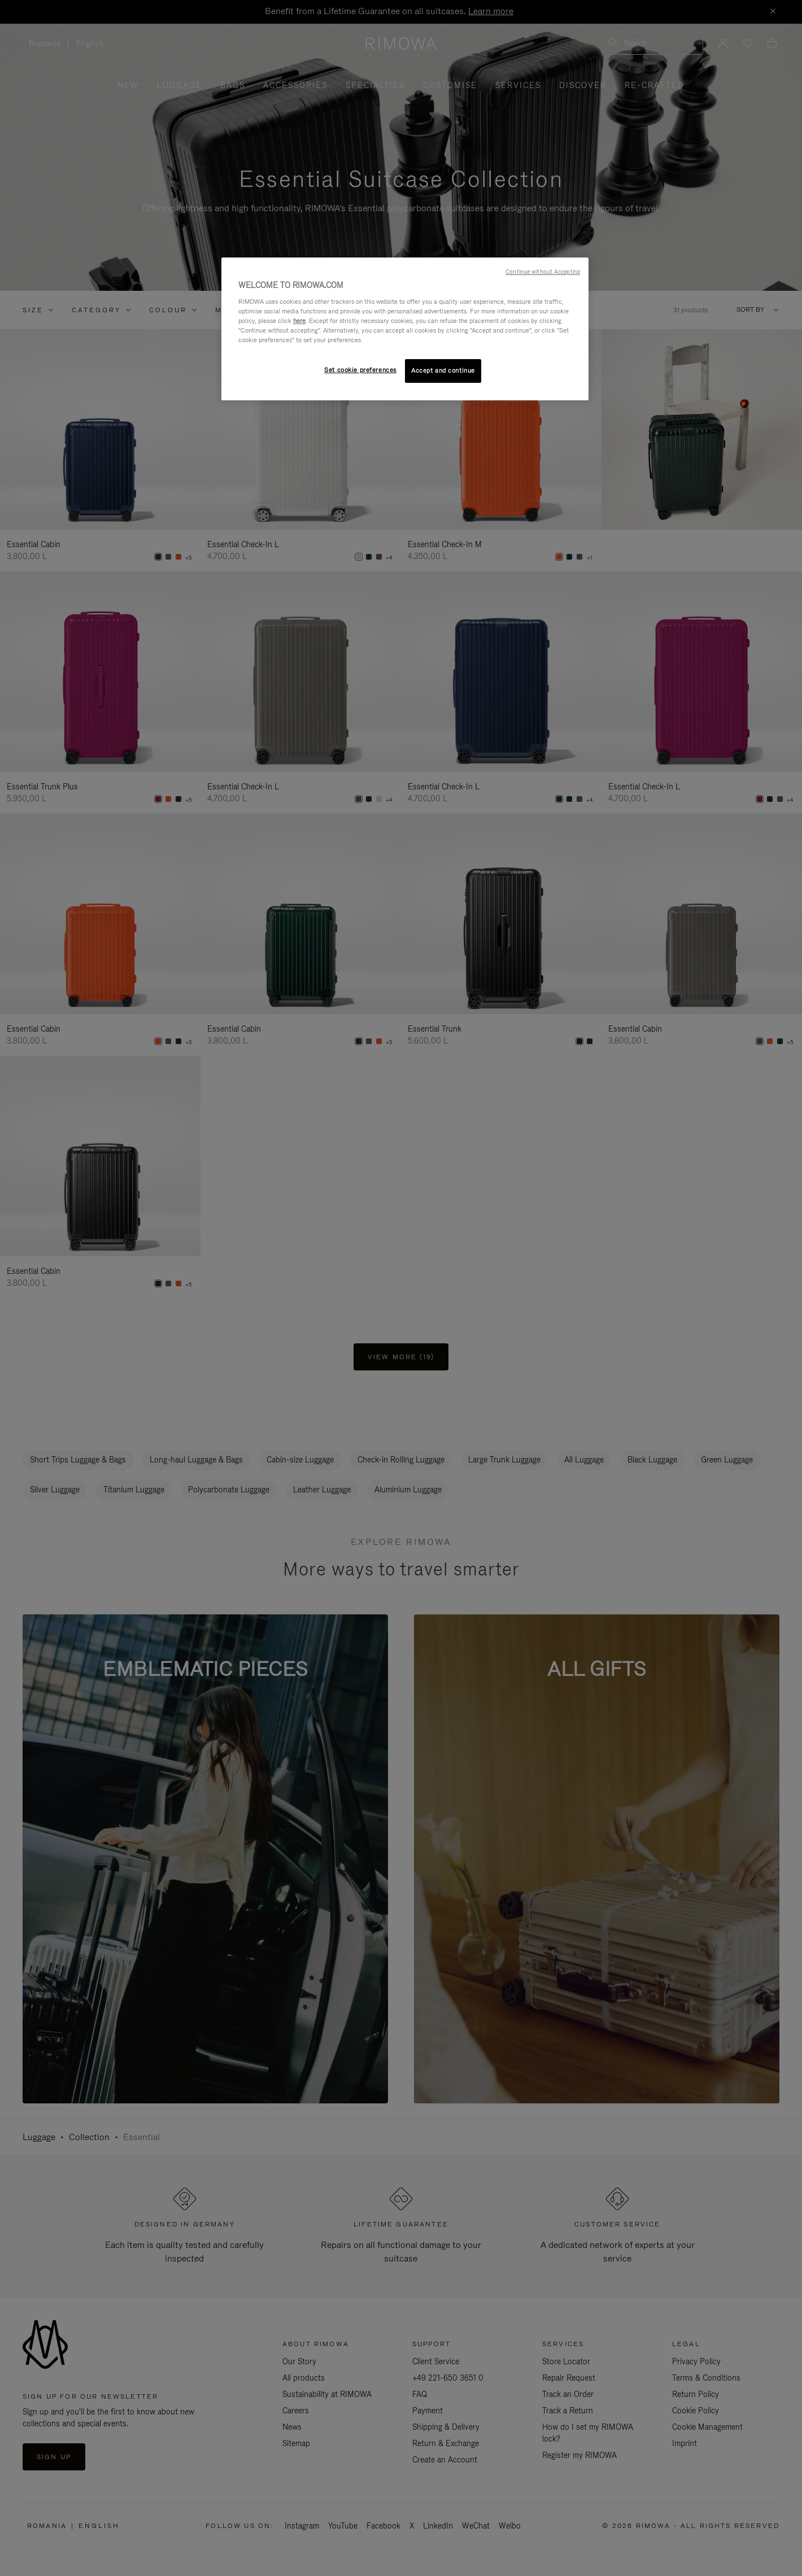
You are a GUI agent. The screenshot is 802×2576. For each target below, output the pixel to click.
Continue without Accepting (542, 272)
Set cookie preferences (360, 369)
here (299, 320)
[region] (405, 328)
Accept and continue (443, 370)
